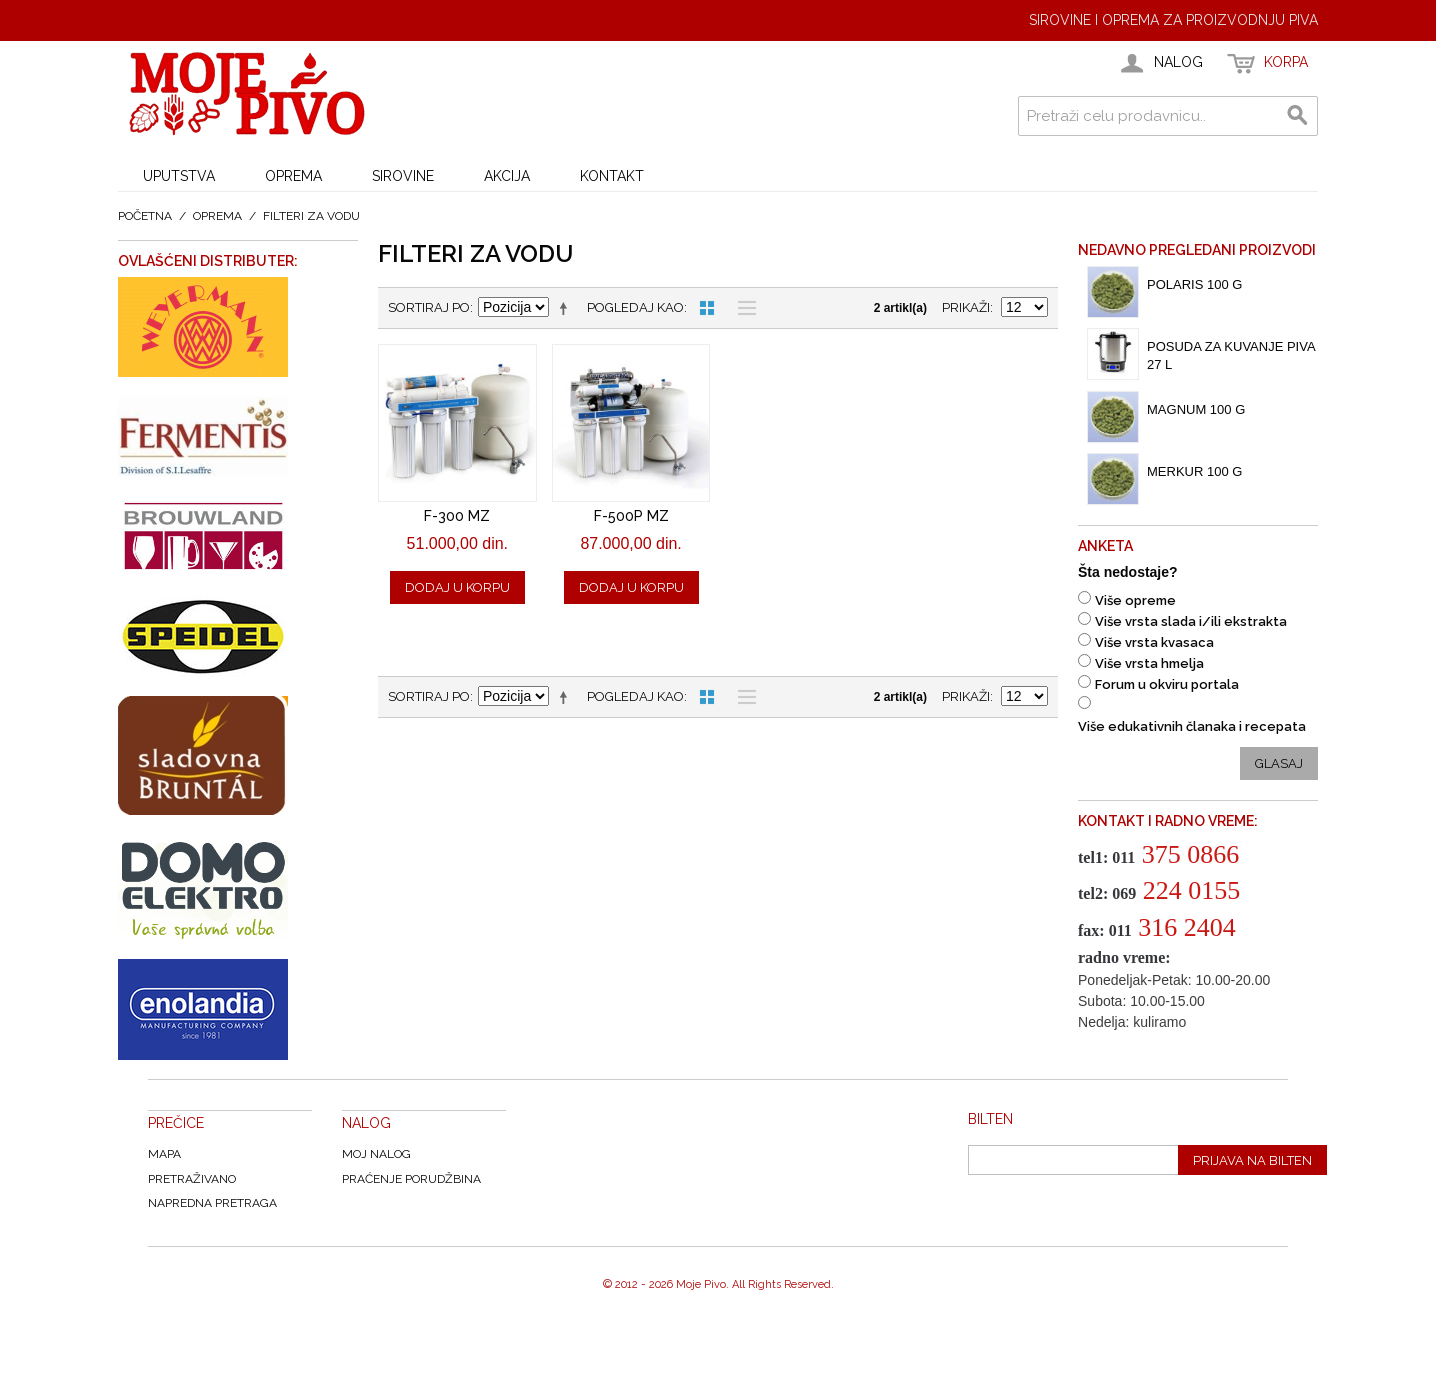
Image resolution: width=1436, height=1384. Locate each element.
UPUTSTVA (179, 176)
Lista (742, 308)
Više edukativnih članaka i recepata (1192, 726)
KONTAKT (612, 176)
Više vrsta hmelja (1149, 663)
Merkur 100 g (1194, 471)
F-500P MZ (631, 516)
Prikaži (966, 307)
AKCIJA (507, 176)
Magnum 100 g (1196, 409)
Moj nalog (376, 1154)
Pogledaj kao (635, 307)
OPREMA (293, 176)
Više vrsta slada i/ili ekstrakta (1191, 621)
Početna (145, 216)
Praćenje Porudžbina (411, 1179)
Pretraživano (192, 1179)
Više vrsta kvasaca (1154, 642)
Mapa (164, 1154)
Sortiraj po (429, 307)
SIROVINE (403, 176)
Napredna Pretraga (212, 1203)
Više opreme (1135, 600)
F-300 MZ (457, 516)
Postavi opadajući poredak (567, 308)
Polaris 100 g (1194, 284)
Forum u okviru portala (1167, 684)
